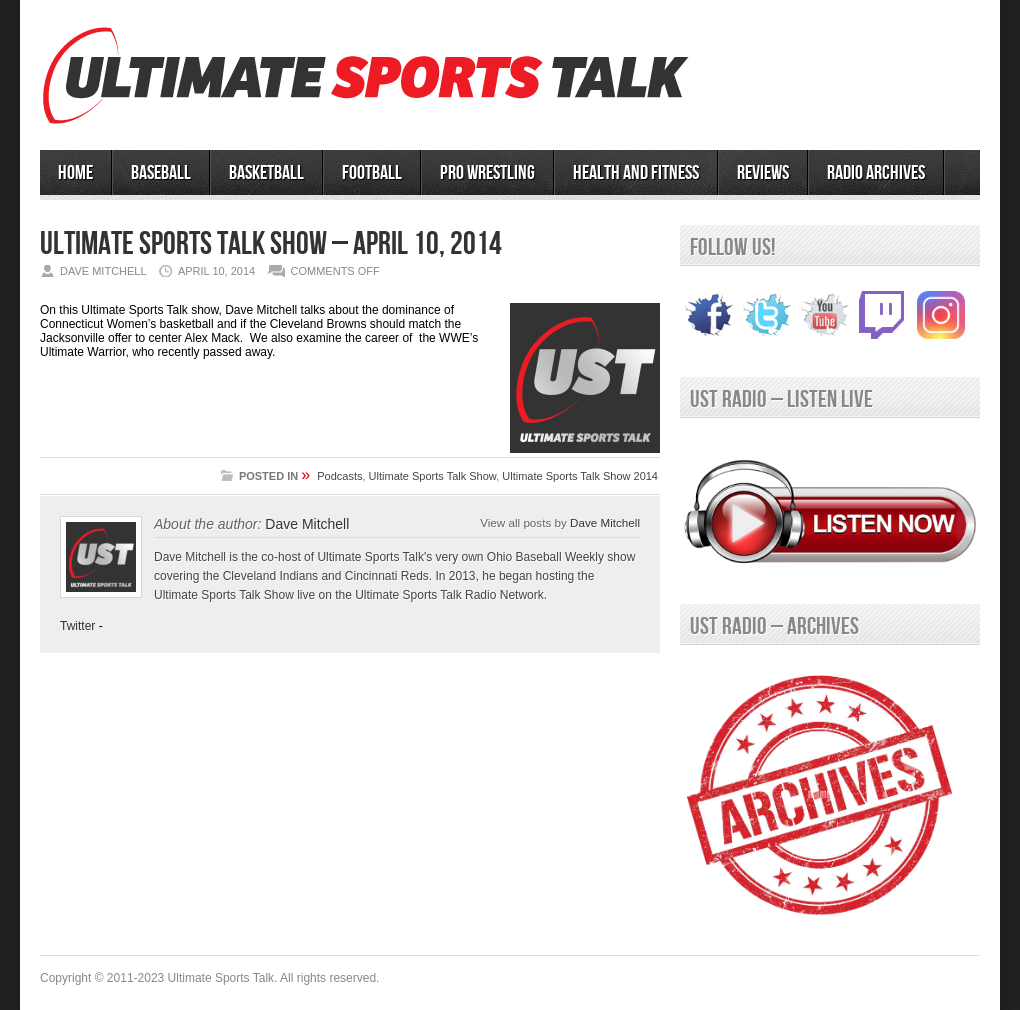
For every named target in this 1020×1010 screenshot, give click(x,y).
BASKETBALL (266, 173)
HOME (75, 173)
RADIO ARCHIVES (876, 173)
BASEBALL (161, 173)
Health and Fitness (636, 173)
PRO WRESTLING (487, 173)
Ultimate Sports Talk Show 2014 (580, 476)
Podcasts (339, 476)
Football (372, 173)
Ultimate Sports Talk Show (433, 476)
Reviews (763, 173)
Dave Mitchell (605, 522)
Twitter (77, 626)
